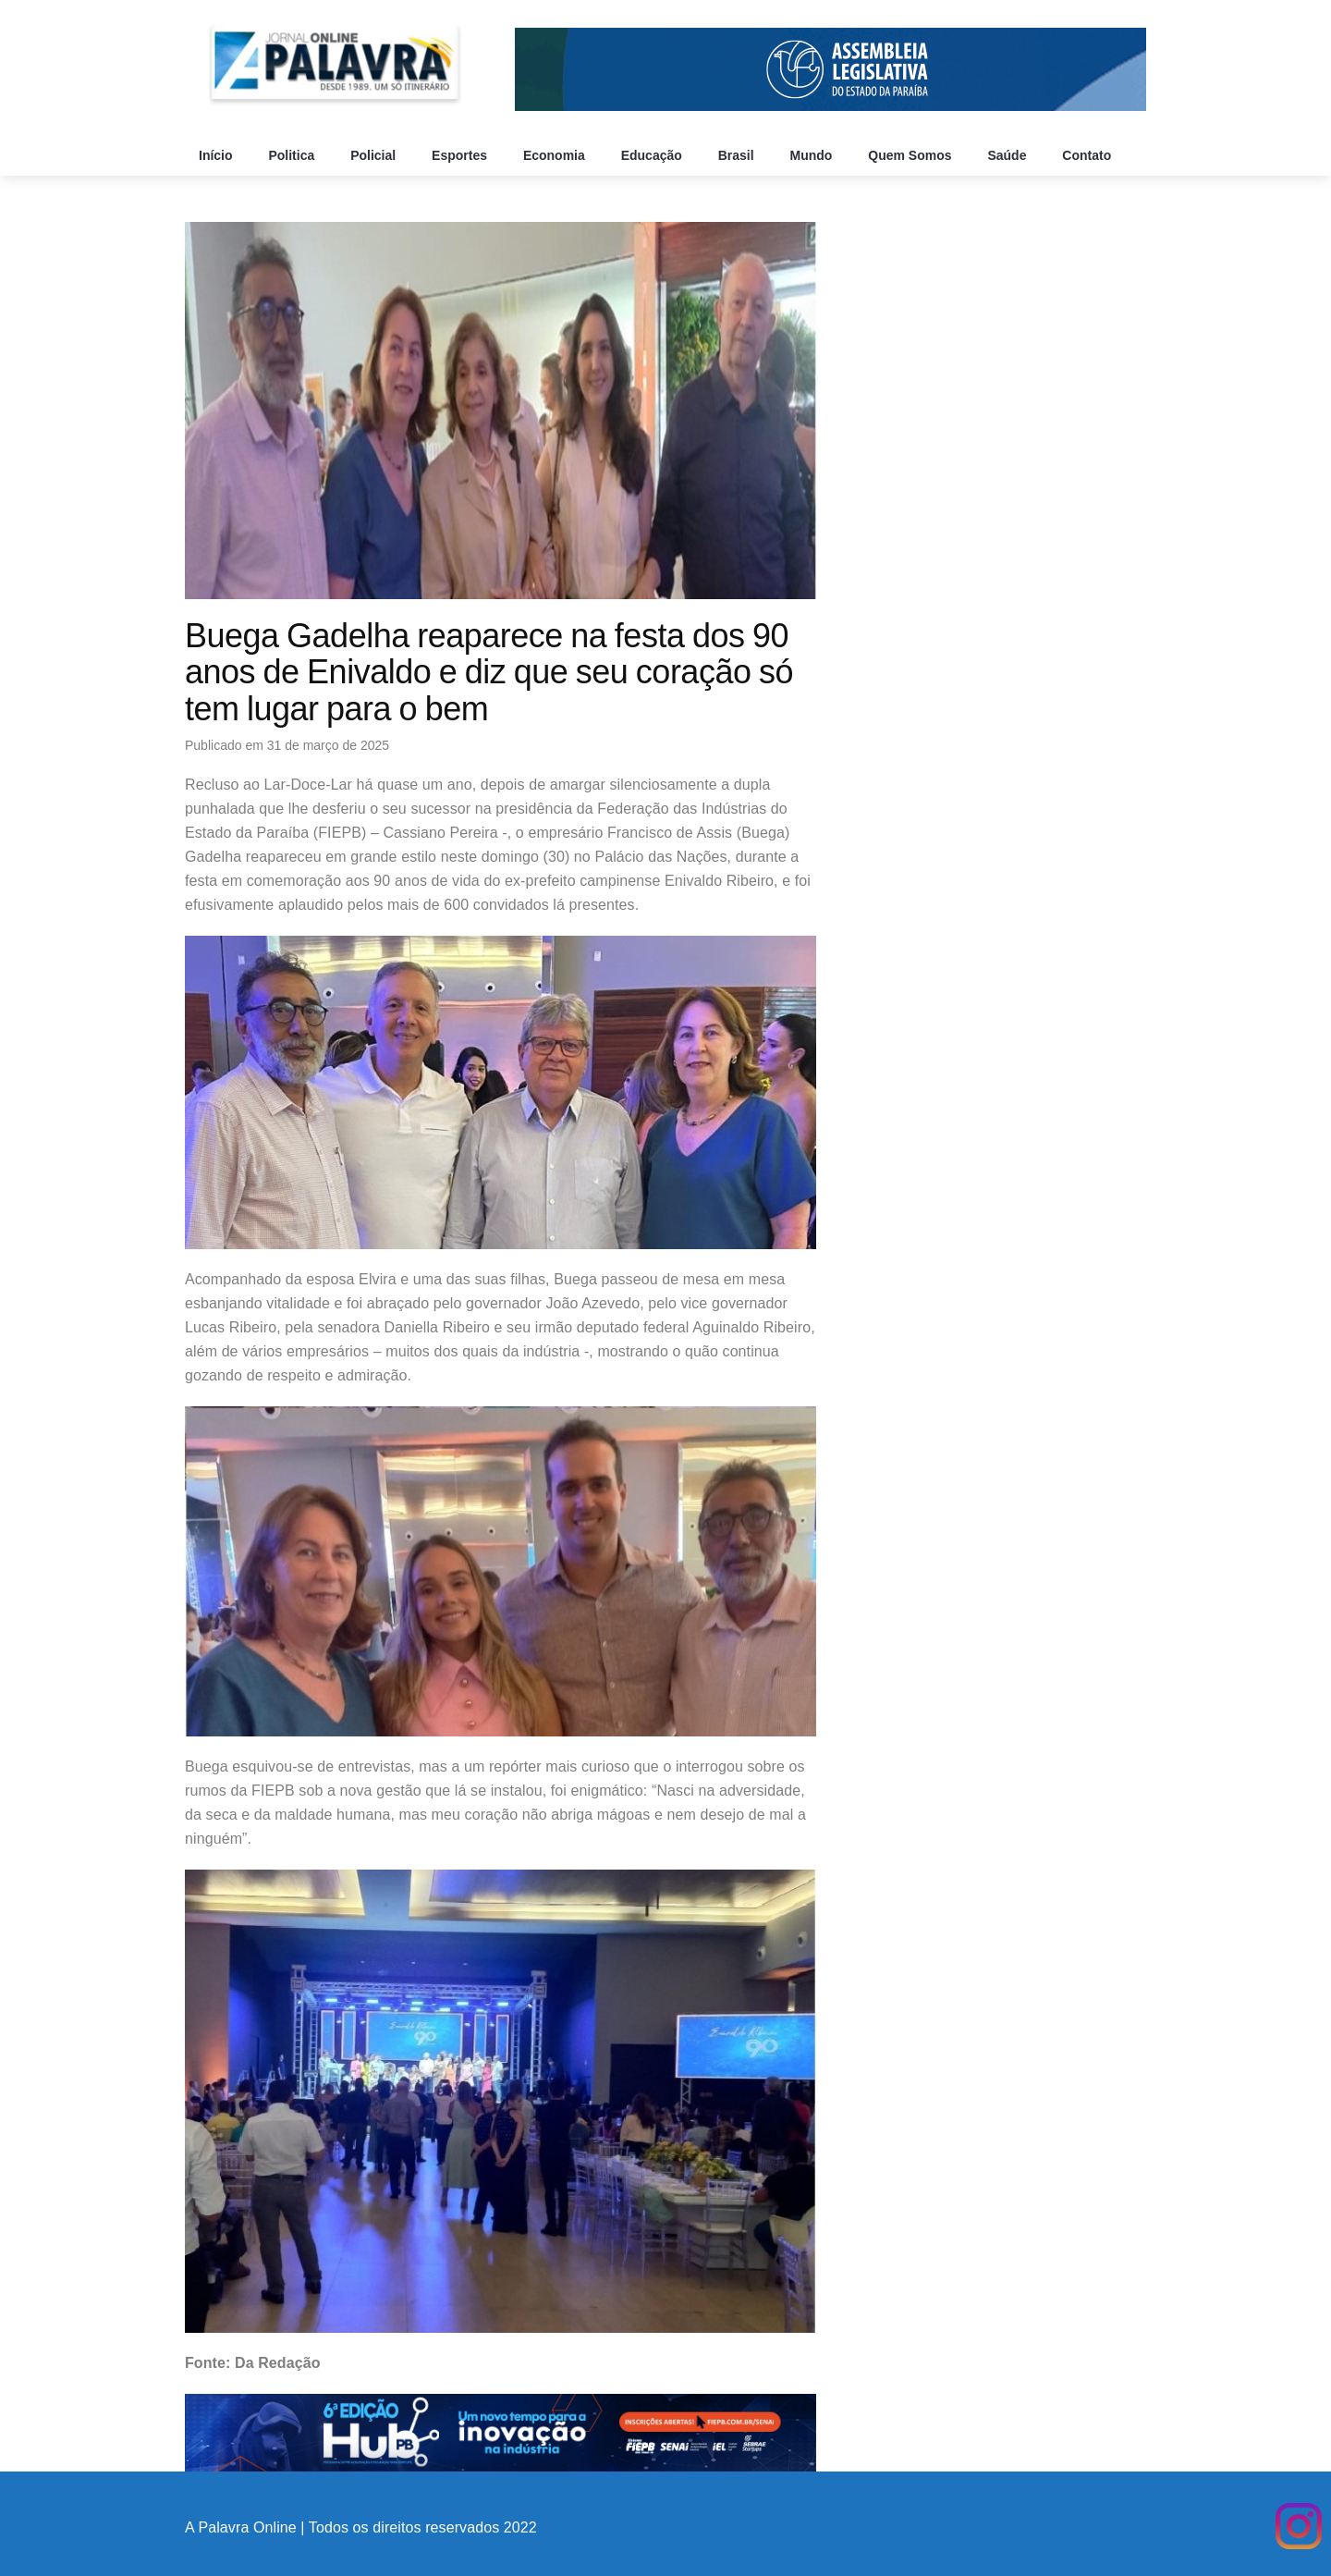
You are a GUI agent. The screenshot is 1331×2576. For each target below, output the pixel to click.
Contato (1088, 155)
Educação (653, 155)
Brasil (738, 155)
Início (217, 155)
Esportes (461, 155)
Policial (374, 155)
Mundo (813, 155)
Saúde (1008, 155)
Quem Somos (911, 155)
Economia (556, 155)
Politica (293, 155)
